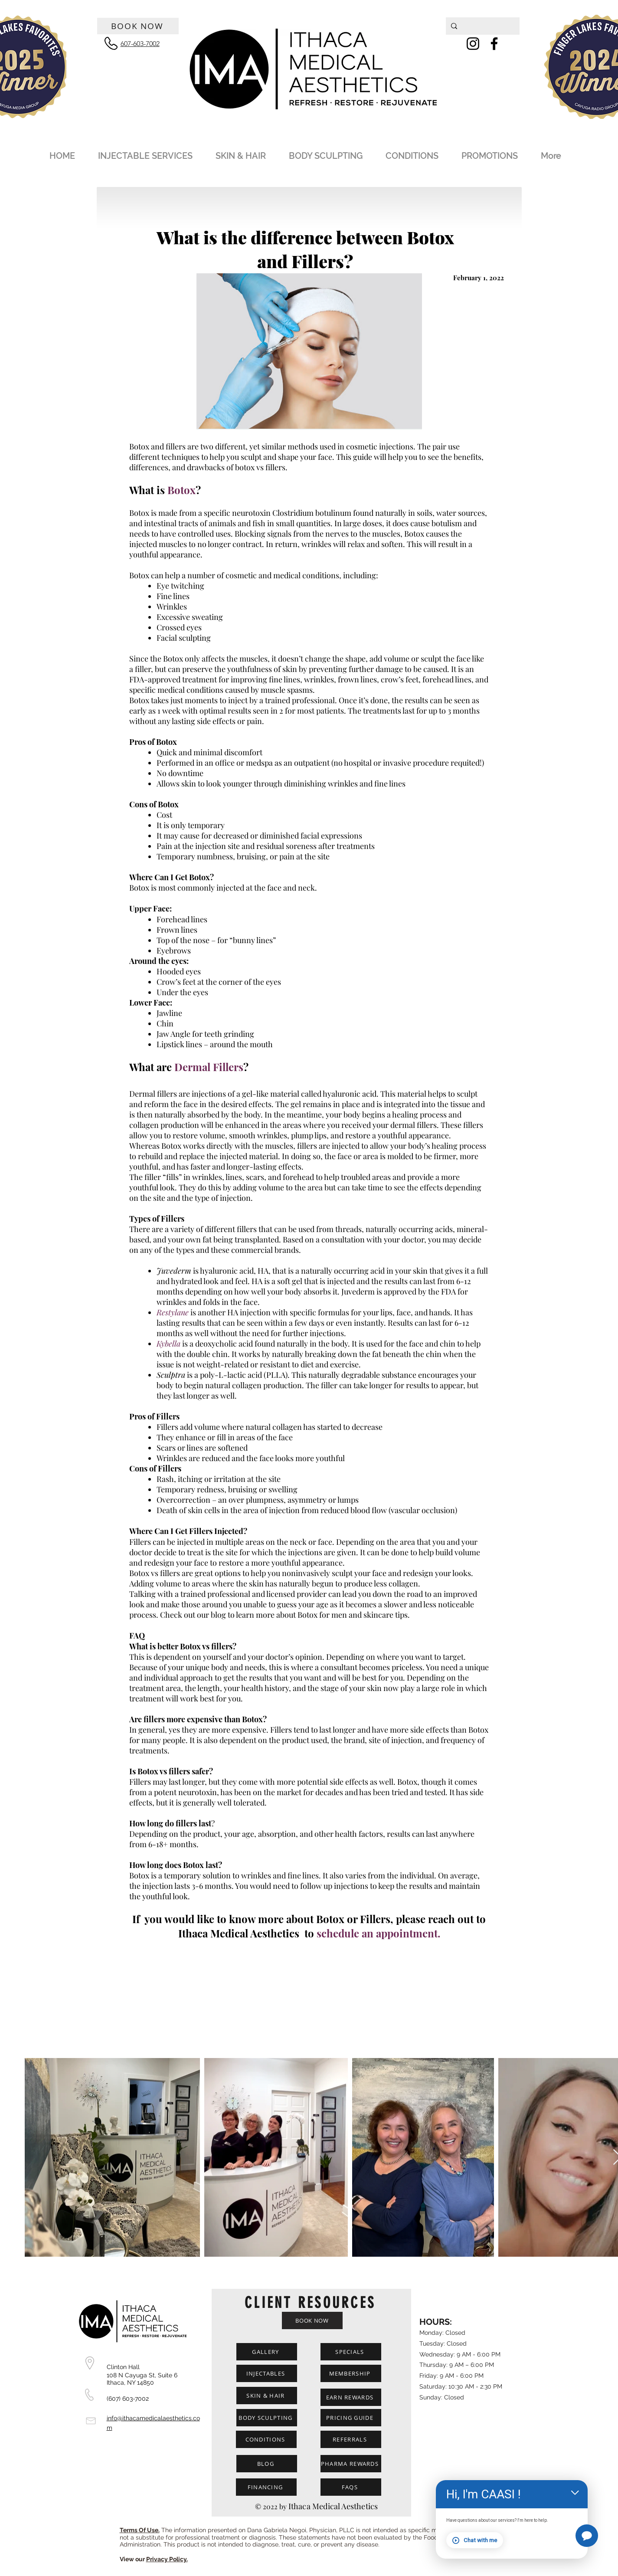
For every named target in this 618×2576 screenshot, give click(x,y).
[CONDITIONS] (266, 2439)
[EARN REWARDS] (350, 2397)
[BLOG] (266, 2463)
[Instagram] (472, 43)
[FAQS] (350, 2487)
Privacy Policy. (167, 2559)
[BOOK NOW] (138, 26)
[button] (149, 152)
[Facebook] (494, 43)
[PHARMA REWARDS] (350, 2463)
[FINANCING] (266, 2487)
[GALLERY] (266, 2351)
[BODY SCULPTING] (266, 2417)
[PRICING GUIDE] (350, 2417)
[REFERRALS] (350, 2439)
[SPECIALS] (350, 2351)
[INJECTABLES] (266, 2373)
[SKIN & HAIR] (266, 2395)
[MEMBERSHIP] (350, 2373)
